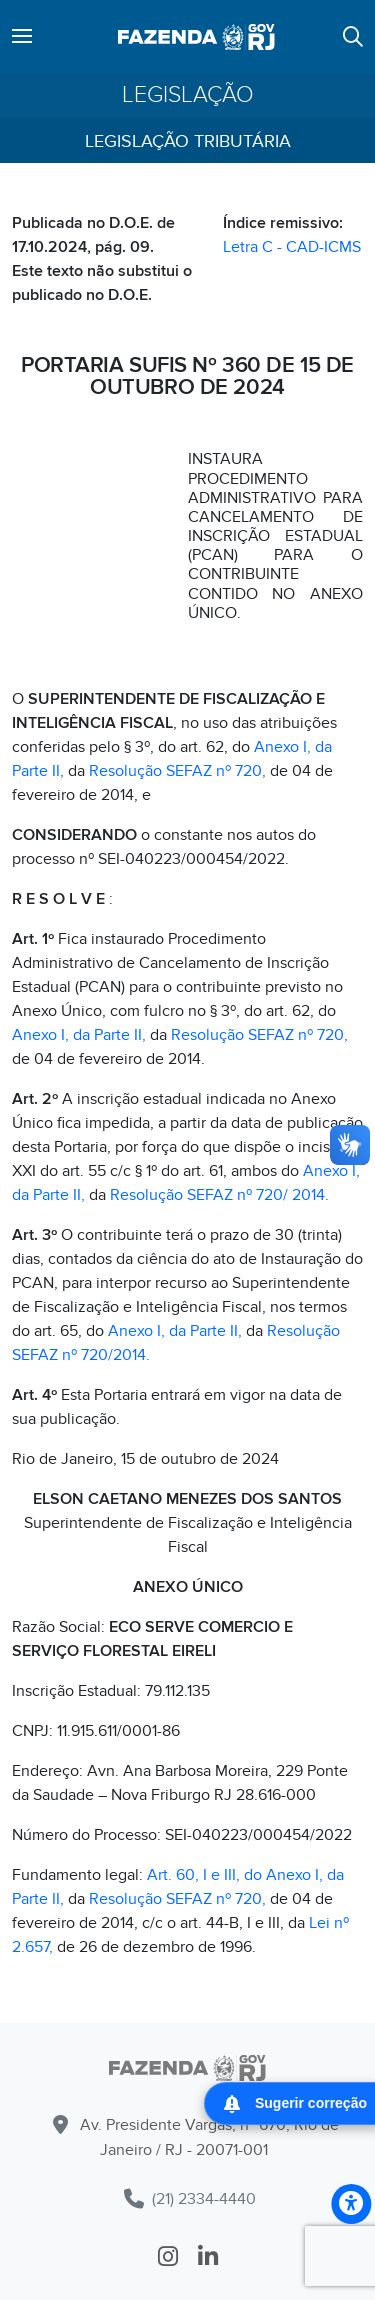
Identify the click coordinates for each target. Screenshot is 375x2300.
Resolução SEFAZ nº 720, (177, 771)
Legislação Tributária (188, 141)
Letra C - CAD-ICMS (292, 247)
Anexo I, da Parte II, (79, 1035)
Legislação (188, 95)
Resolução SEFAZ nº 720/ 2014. (219, 1195)
